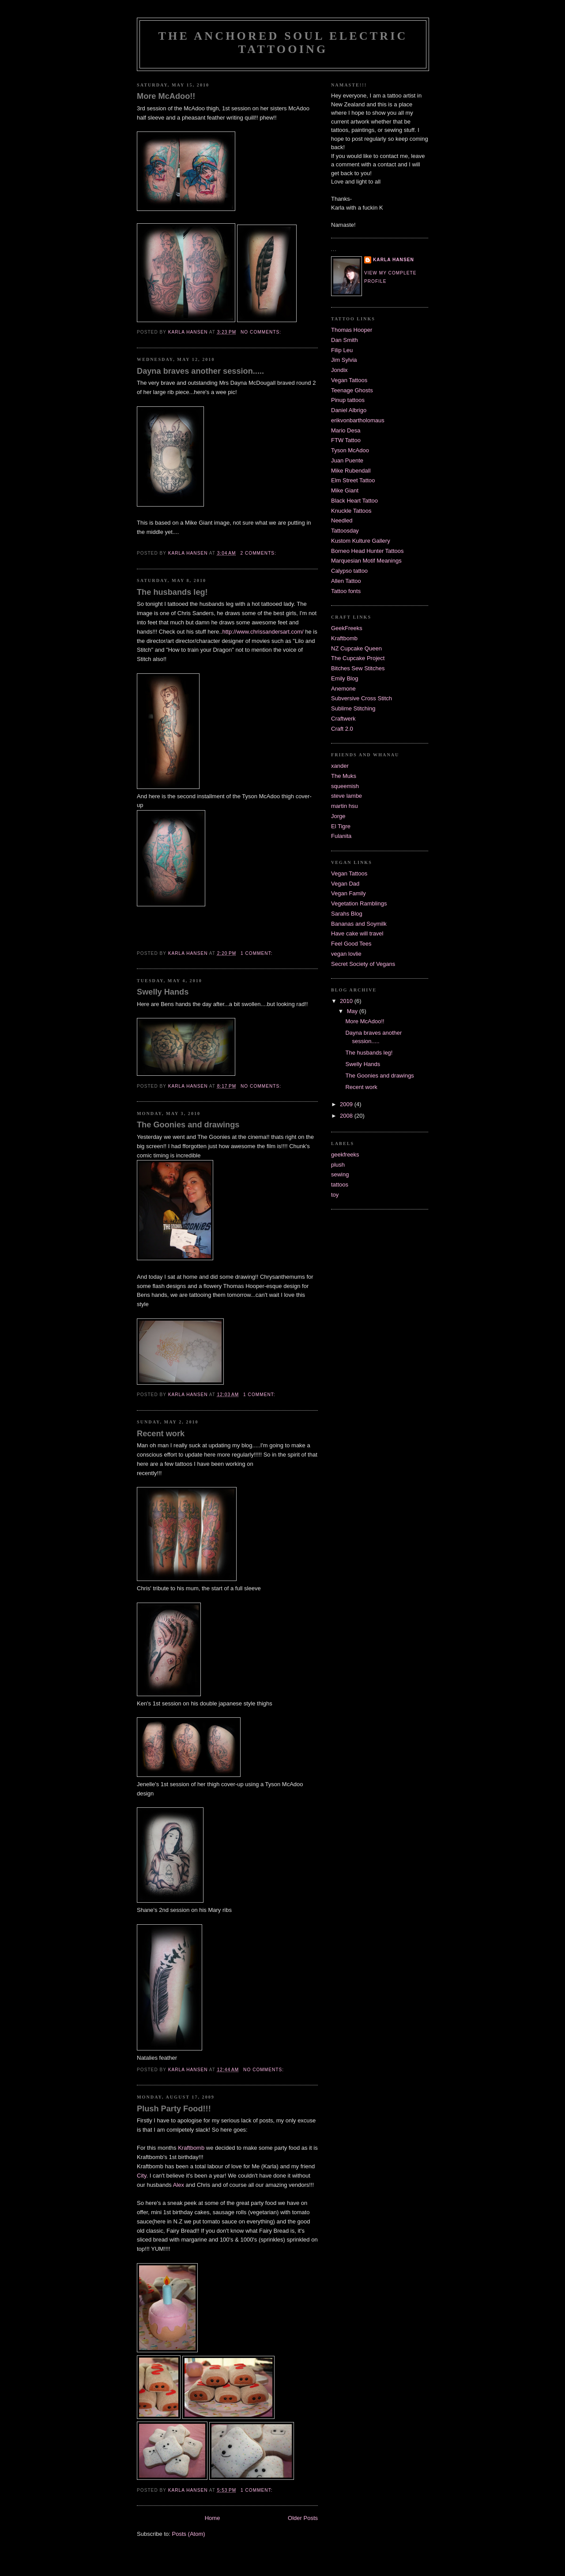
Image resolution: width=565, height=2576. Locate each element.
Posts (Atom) (188, 2534)
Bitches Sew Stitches (357, 668)
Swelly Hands (162, 992)
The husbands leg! (172, 592)
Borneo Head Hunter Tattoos (367, 551)
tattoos (339, 1184)
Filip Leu (342, 350)
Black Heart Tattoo (354, 500)
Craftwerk (343, 718)
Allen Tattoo (346, 581)
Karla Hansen (393, 259)
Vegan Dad (345, 883)
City (141, 2175)
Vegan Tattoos (349, 380)
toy (335, 1194)
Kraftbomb (192, 2147)
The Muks (343, 776)
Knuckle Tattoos (351, 510)
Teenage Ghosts (352, 390)
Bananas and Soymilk (359, 923)
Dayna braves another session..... (200, 371)
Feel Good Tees (351, 943)
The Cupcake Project (357, 658)
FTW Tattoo (346, 440)
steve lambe (346, 795)
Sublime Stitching (353, 708)
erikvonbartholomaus (357, 420)
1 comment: (257, 953)
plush (338, 1164)
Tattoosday (345, 530)
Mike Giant (344, 490)
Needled (341, 520)
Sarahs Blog (346, 913)
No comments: (262, 332)
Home (212, 2518)
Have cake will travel (357, 933)
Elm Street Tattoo (353, 480)
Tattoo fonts (346, 591)
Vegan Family (348, 893)
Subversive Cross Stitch (361, 698)
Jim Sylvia (344, 360)
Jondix (339, 370)
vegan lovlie (346, 953)
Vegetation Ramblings (359, 903)
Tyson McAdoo (350, 450)
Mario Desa (345, 430)
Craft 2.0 (342, 728)
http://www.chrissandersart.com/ (262, 631)
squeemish (345, 786)
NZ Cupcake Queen (356, 648)
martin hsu (344, 806)
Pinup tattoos (348, 400)
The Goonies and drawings (188, 1124)
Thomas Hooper (351, 330)
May (353, 1011)
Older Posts (303, 2518)
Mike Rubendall (351, 470)
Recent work (161, 1433)
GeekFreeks (346, 628)
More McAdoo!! (166, 96)
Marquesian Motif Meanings (366, 560)
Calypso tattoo (349, 570)
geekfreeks (345, 1154)
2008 (347, 1115)
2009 (347, 1104)
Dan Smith (344, 340)
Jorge (338, 816)
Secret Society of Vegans (363, 964)
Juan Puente (347, 460)
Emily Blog (344, 678)
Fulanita (341, 836)
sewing (340, 1174)
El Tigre (340, 826)
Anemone (343, 688)
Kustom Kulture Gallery (360, 540)
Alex (178, 2185)
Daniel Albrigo (348, 410)
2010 (347, 1001)
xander (340, 765)
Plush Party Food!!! (174, 2108)
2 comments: (259, 553)
